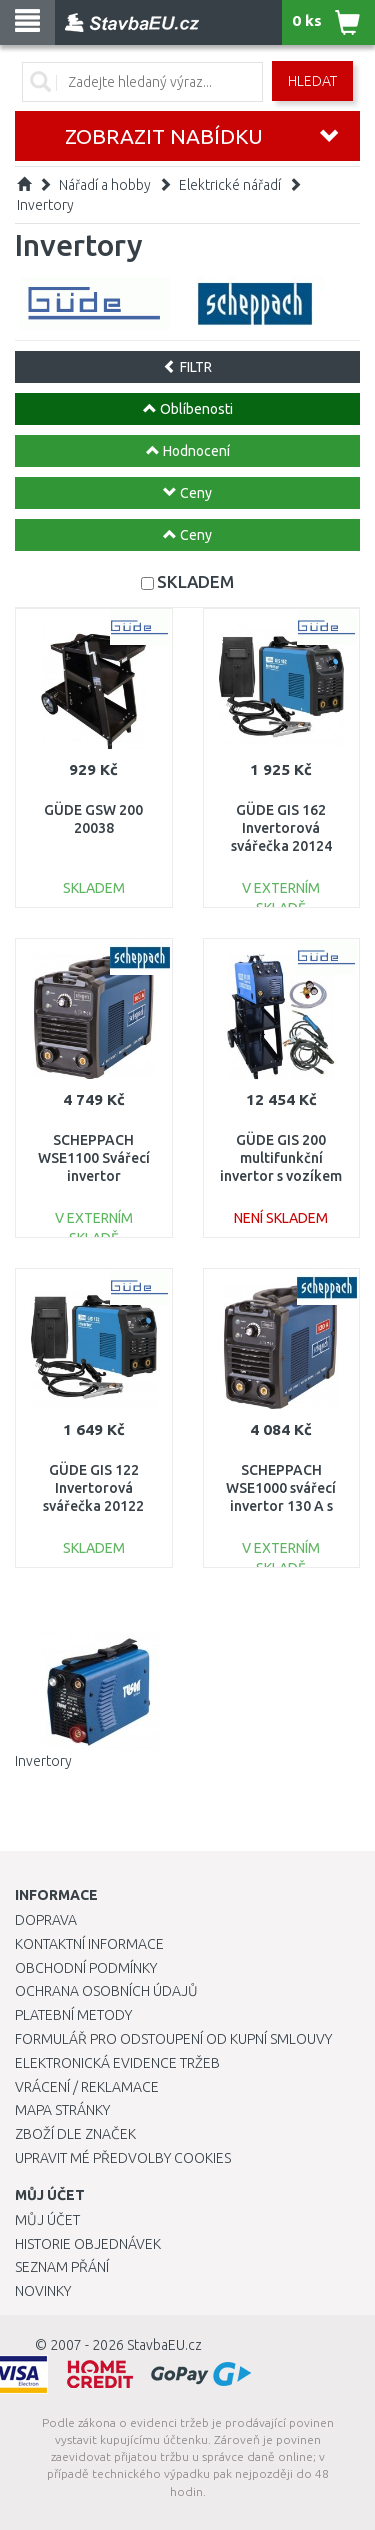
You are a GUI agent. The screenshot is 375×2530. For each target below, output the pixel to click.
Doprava (46, 1920)
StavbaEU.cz (164, 2345)
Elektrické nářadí (230, 185)
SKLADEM (195, 581)
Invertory (45, 205)
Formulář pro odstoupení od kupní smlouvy (173, 2039)
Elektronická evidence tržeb (117, 2063)
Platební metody (73, 2015)
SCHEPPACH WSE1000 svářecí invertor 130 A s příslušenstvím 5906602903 (281, 1506)
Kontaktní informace (89, 1944)
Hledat (312, 81)
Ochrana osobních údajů (106, 1991)
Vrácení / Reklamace (87, 2087)
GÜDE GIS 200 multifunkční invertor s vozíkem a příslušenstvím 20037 (281, 1176)
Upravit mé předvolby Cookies (123, 2158)
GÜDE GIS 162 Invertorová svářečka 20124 (281, 828)
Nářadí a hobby (105, 185)
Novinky (43, 2291)
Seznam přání (62, 2267)
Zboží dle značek (75, 2134)
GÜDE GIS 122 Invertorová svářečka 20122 (93, 1488)
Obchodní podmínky (86, 1968)
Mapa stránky (62, 2110)
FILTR (187, 367)
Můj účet (47, 2220)
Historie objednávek (88, 2244)
